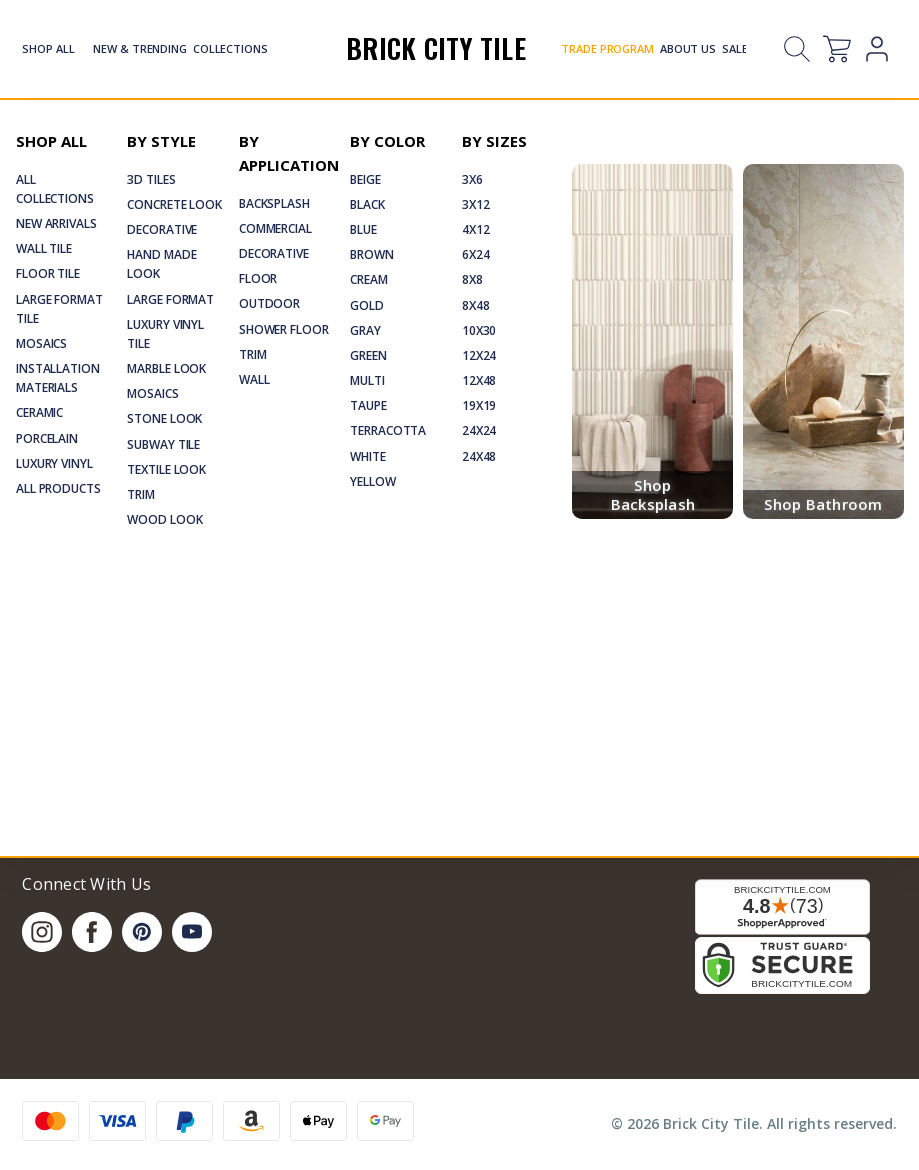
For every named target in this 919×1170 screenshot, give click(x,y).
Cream (368, 279)
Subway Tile (163, 444)
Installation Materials (58, 378)
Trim (141, 494)
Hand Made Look (161, 264)
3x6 (472, 179)
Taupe (368, 405)
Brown (371, 254)
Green (368, 355)
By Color (387, 141)
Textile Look (166, 469)
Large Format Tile (59, 309)
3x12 (476, 204)
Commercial (275, 228)
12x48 (479, 380)
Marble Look (166, 368)
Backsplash (274, 203)
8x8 (472, 279)
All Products (58, 488)
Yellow (372, 481)
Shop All (54, 48)
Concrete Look (174, 204)
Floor (258, 278)
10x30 (479, 330)
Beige (365, 179)
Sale (735, 48)
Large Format (170, 299)
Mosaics (41, 343)
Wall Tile (44, 248)
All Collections (55, 189)
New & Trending (139, 48)
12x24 (479, 355)
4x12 (476, 229)
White (367, 456)
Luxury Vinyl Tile (165, 334)
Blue (363, 229)
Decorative (162, 229)
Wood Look (164, 519)
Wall (254, 379)
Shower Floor (284, 329)
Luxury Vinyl (54, 463)
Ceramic (39, 412)
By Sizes (494, 141)
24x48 (479, 456)
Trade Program (607, 48)
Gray (365, 330)
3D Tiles (151, 179)
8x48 (476, 305)
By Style (161, 141)
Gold (367, 305)
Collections (230, 48)
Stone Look (164, 418)
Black (367, 204)
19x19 (479, 405)
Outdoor (269, 303)
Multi (367, 380)
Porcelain (47, 438)
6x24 (476, 254)
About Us (688, 48)
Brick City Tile (436, 48)
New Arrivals (56, 223)
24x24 (479, 430)
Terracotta (388, 430)
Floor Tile (48, 273)
